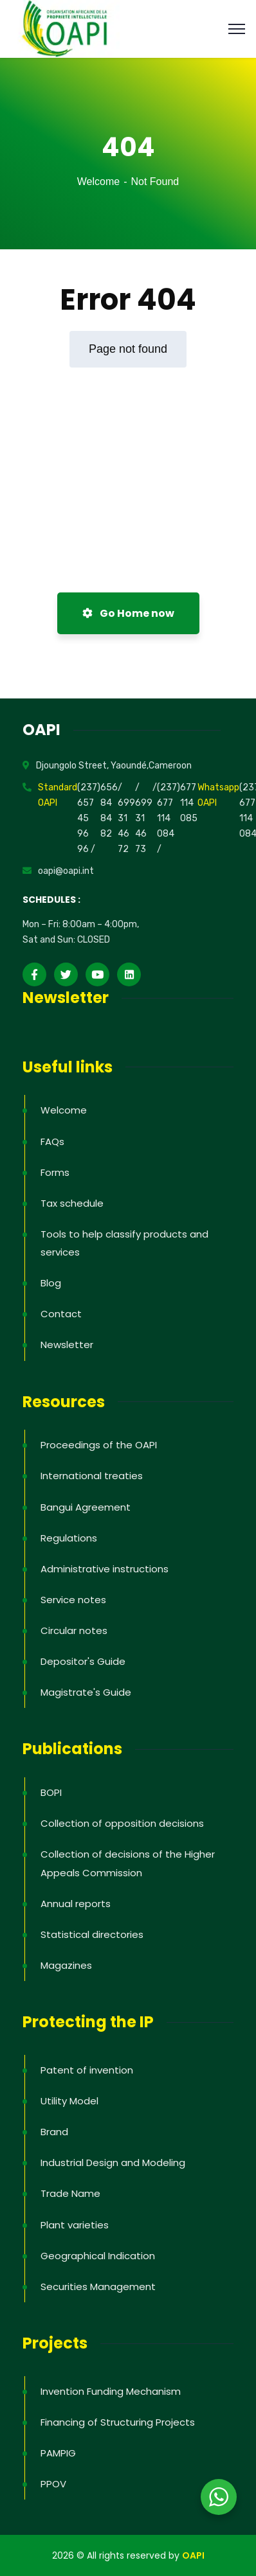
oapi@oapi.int (66, 871)
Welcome (98, 181)
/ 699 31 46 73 (143, 818)
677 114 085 (188, 803)
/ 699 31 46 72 (126, 818)
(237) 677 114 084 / (168, 818)
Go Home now (128, 613)
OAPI (193, 2555)
